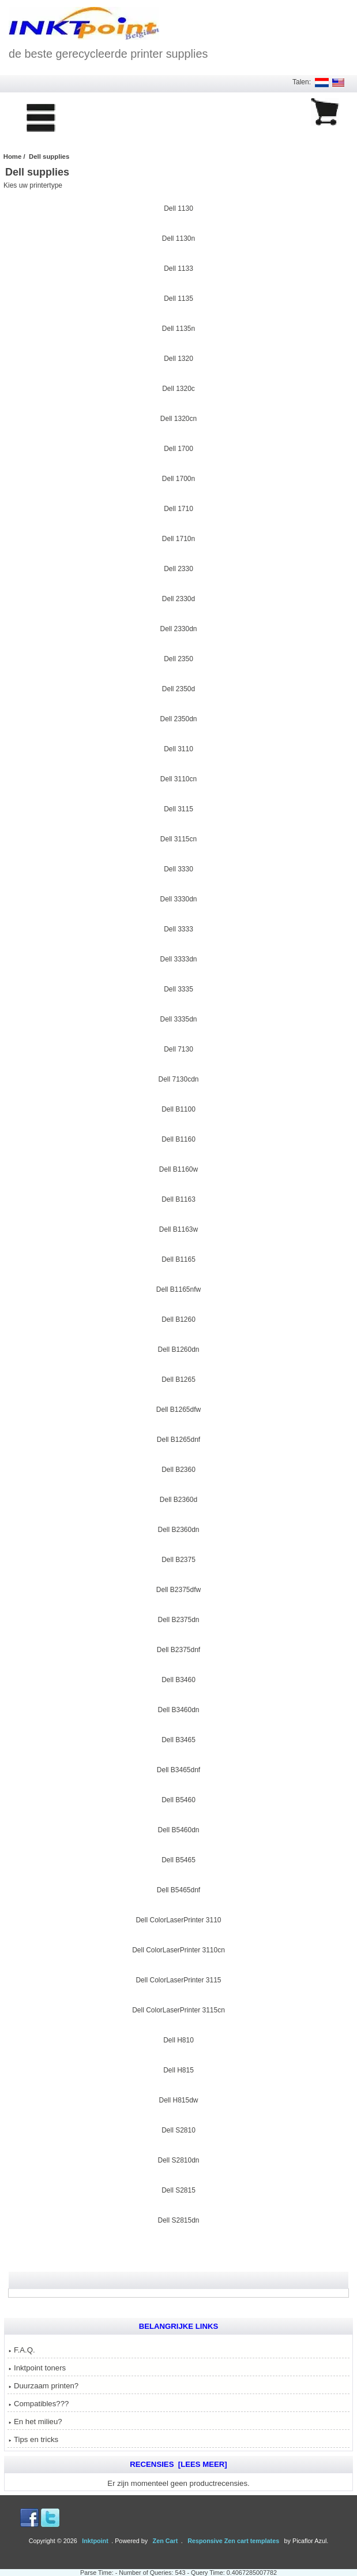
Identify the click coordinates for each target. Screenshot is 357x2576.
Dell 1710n (178, 537)
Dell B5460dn (178, 1829)
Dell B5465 (178, 1859)
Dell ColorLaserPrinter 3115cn (178, 2009)
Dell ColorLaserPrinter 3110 (178, 1919)
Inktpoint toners (37, 2367)
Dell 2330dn (178, 627)
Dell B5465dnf (178, 1889)
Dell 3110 (178, 748)
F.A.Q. (22, 2350)
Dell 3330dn (178, 898)
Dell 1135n (178, 327)
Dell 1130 (178, 207)
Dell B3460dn (178, 1708)
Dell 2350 (178, 658)
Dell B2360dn (178, 1528)
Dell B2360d (178, 1498)
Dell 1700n (178, 477)
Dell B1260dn (178, 1348)
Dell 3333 (178, 928)
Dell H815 (178, 2069)
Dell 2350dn (178, 718)
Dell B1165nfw (178, 1288)
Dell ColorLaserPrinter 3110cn (178, 1949)
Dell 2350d (178, 688)
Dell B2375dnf (178, 1648)
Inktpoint (95, 2540)
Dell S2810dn (178, 2159)
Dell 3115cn (178, 838)
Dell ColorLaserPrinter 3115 (178, 1979)
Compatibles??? (39, 2403)
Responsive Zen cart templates (233, 2540)
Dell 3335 (178, 988)
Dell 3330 (178, 868)
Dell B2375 (178, 1558)
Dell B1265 (178, 1378)
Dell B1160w (178, 1168)
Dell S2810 (178, 2129)
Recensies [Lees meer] (178, 2464)
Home (12, 156)
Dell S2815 (178, 2189)
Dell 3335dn (178, 1018)
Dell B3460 (178, 1678)
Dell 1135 (178, 297)
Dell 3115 (178, 808)
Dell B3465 (178, 1739)
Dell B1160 (178, 1138)
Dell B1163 (178, 1198)
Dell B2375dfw (178, 1588)
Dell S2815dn (178, 2219)
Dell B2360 (178, 1468)
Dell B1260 (178, 1318)
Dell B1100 (178, 1108)
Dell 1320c (178, 387)
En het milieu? (35, 2421)
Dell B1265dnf (178, 1438)
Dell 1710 (178, 507)
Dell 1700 (178, 447)
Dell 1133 (178, 267)
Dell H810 (178, 2039)
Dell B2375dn (178, 1618)
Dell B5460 (178, 1799)
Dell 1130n (178, 237)
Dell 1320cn (178, 417)
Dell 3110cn (178, 778)
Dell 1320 (178, 357)
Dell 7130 (178, 1048)
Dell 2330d (178, 597)
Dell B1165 (178, 1258)
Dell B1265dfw (178, 1408)
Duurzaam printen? (43, 2385)
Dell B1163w (178, 1228)
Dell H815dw (178, 2099)
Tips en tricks (33, 2439)
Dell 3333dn (178, 958)
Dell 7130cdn (178, 1078)
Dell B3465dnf (178, 1769)
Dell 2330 (178, 567)
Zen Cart (165, 2540)
